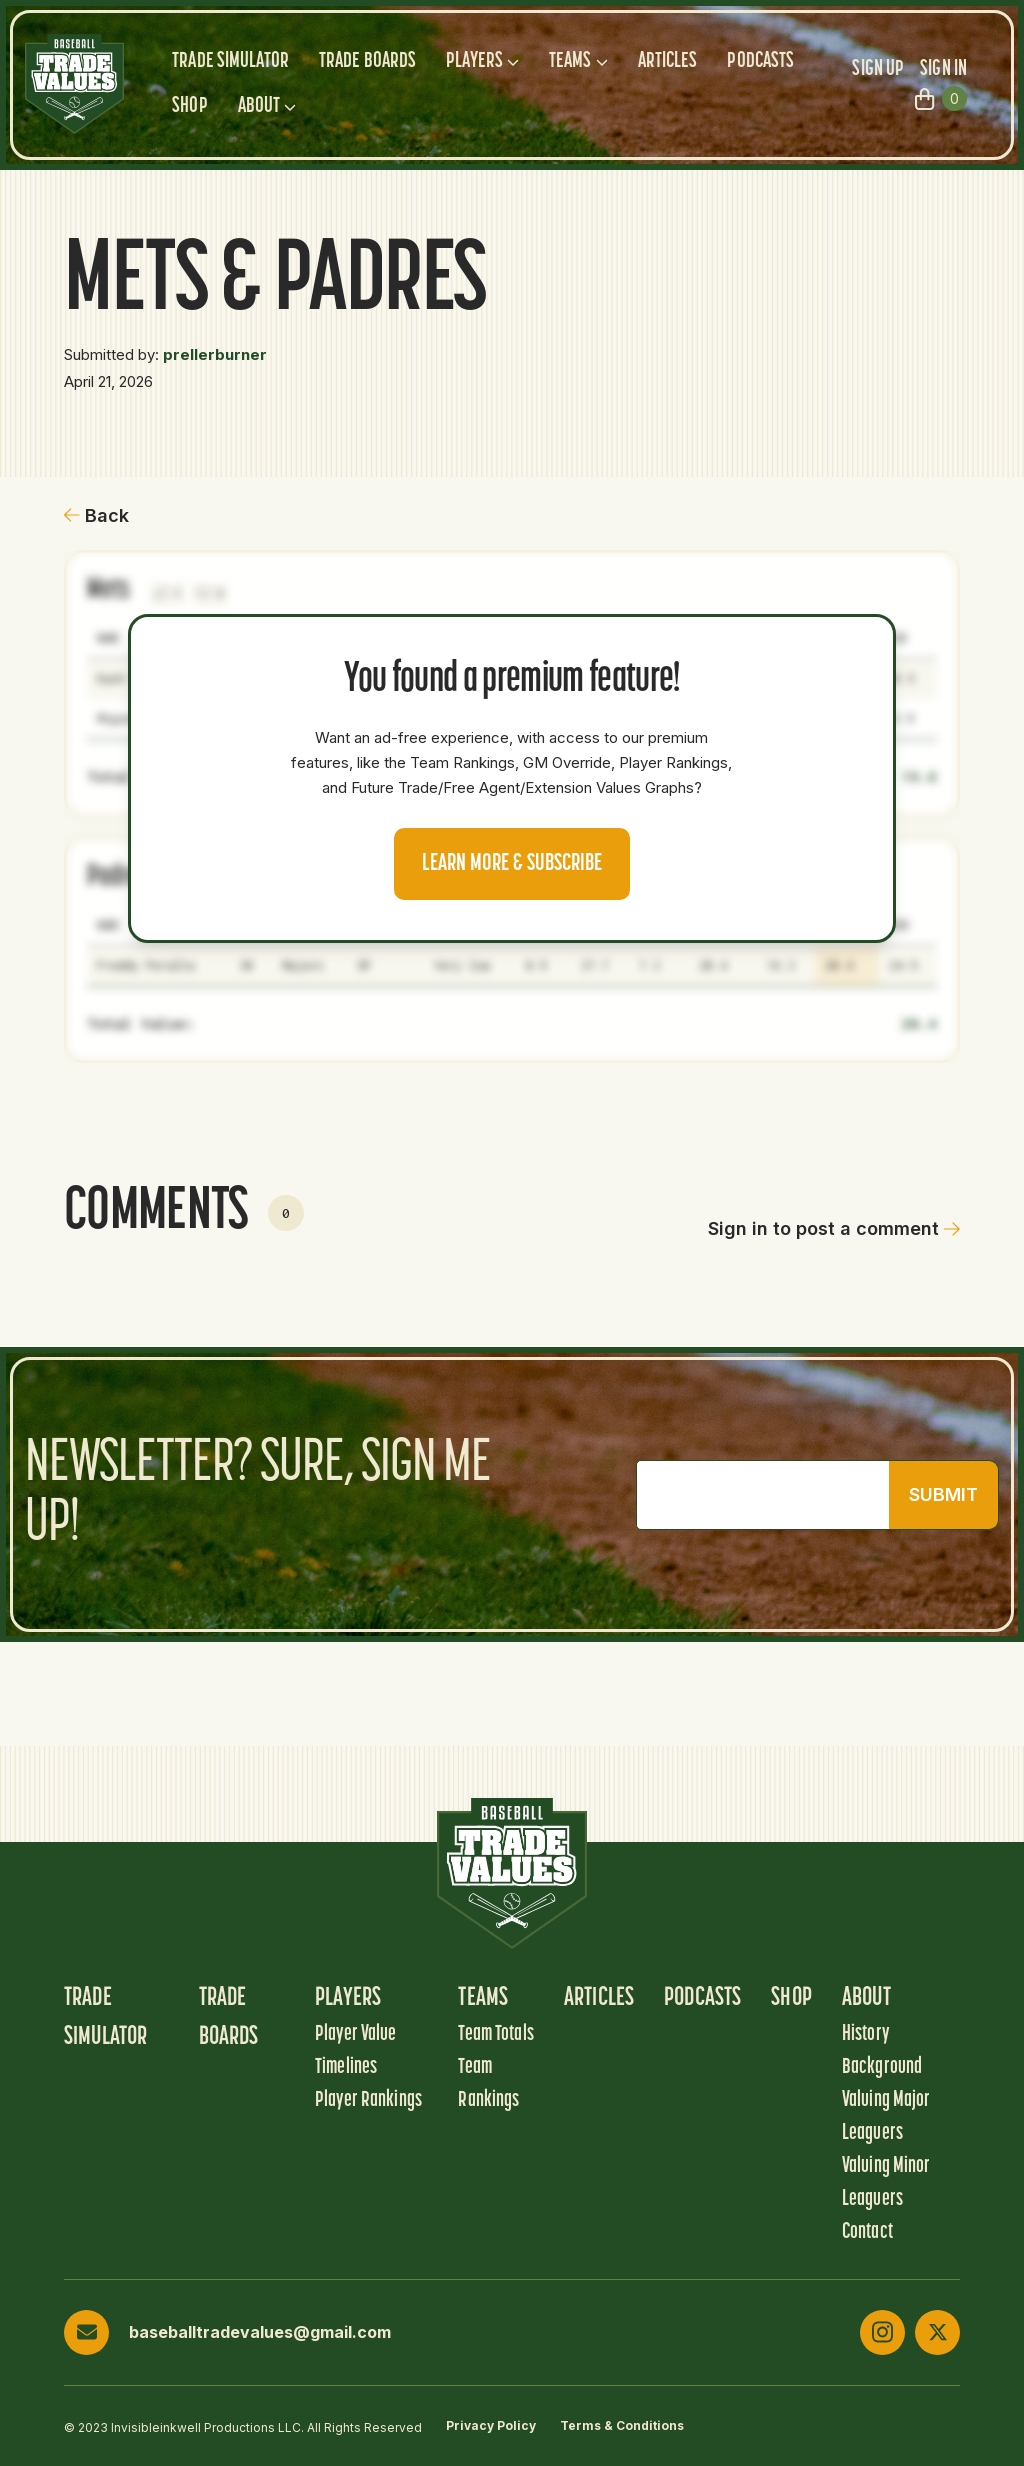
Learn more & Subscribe (512, 864)
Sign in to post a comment (834, 1228)
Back (96, 515)
